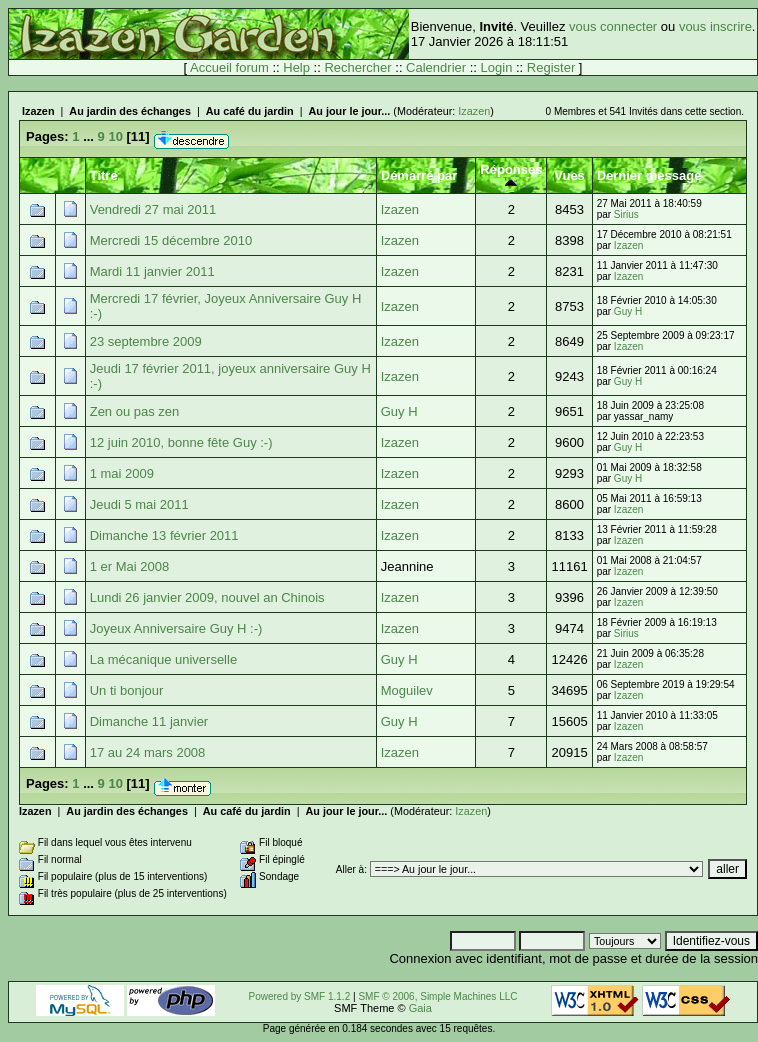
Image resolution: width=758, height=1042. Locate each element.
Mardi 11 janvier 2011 (152, 271)
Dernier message (649, 175)
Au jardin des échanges (130, 111)
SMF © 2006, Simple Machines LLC (437, 996)
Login (497, 67)
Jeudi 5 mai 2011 (139, 504)
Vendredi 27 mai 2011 (153, 209)
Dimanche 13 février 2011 (164, 535)
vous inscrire (715, 26)
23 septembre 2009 (146, 341)
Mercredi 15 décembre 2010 (171, 240)
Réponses (511, 175)
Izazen (38, 111)
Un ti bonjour (127, 690)
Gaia (420, 1008)
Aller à (350, 869)
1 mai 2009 (122, 473)
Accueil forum (229, 67)
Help (296, 67)
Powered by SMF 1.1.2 (300, 996)
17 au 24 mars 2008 (148, 752)
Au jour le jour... (349, 111)
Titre (104, 175)
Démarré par (419, 175)
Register (551, 67)
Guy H (628, 311)
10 (115, 136)
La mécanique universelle (163, 659)
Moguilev (407, 690)
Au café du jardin (250, 111)
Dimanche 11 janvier (149, 721)
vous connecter (613, 26)
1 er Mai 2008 (130, 566)
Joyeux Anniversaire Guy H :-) (176, 628)
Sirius (626, 214)
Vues (569, 175)
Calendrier (436, 67)
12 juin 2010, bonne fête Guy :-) (181, 442)
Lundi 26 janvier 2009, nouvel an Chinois (207, 597)
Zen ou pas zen (135, 411)
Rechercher (357, 67)
